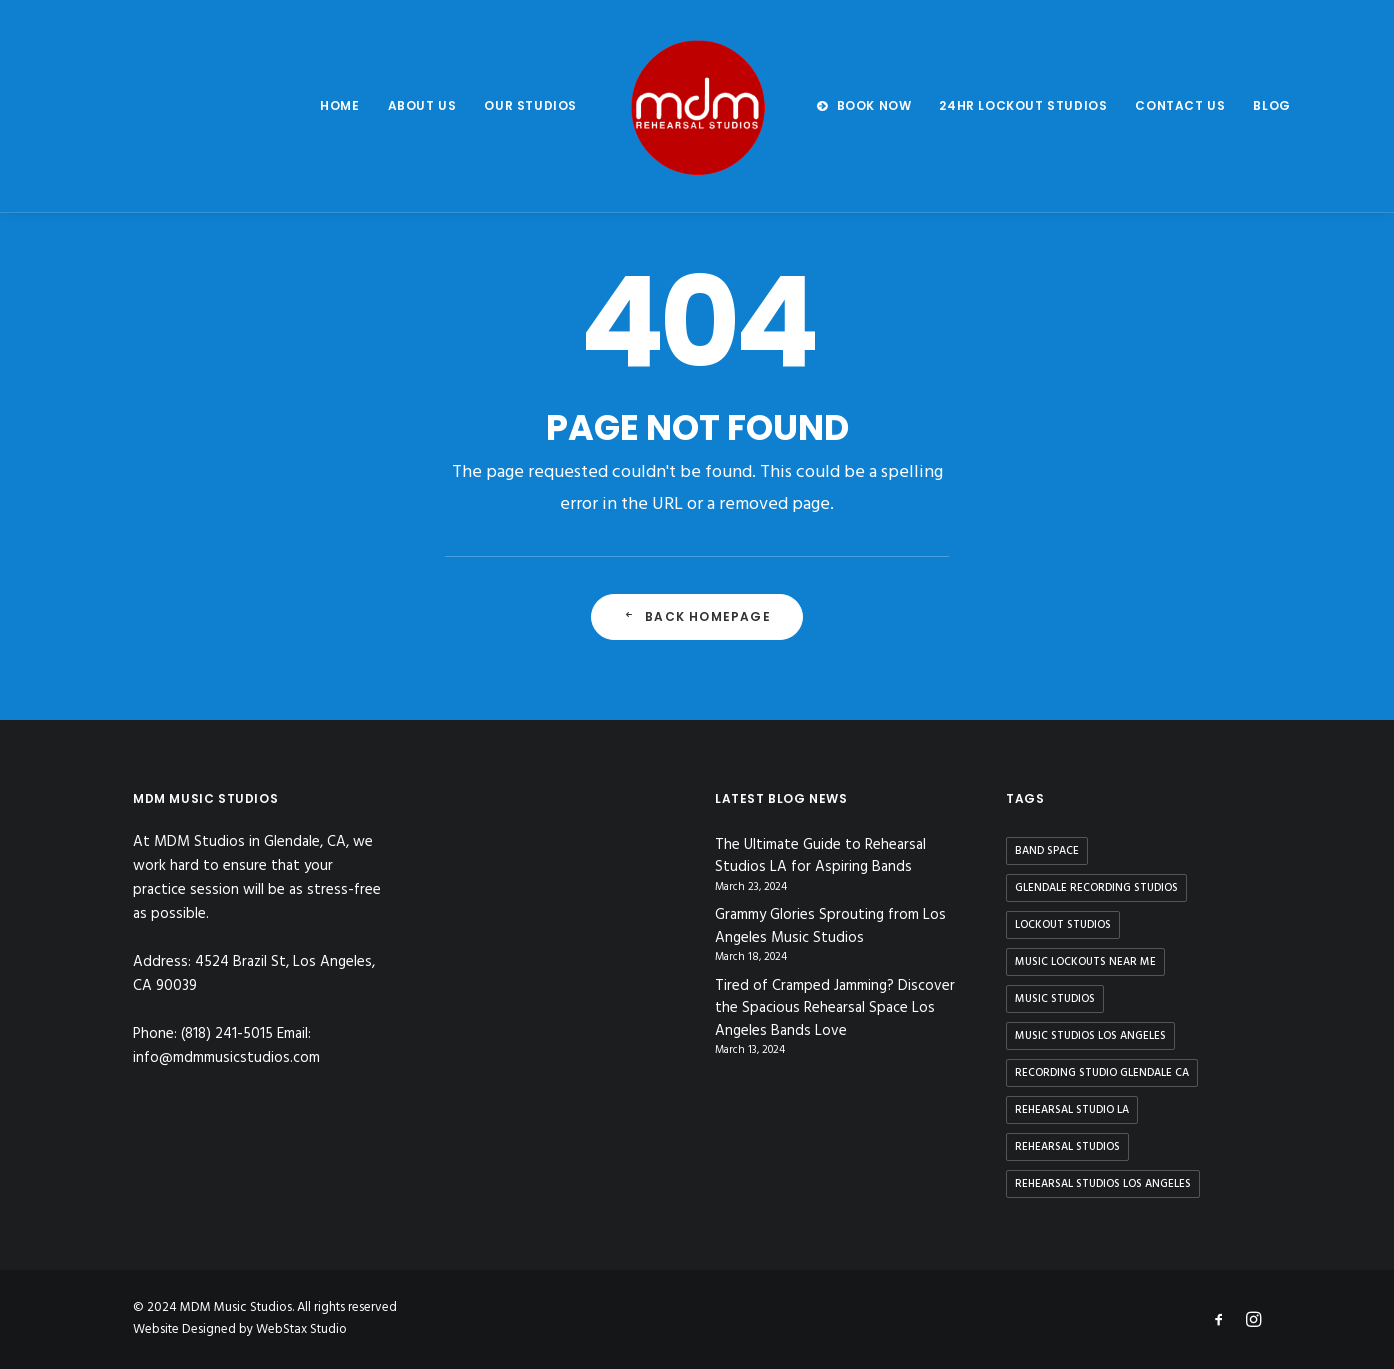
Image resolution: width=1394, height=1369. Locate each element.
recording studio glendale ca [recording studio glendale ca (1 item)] (1102, 1073)
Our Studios (530, 105)
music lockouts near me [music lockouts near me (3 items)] (1085, 962)
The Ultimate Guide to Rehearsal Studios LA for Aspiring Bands (820, 856)
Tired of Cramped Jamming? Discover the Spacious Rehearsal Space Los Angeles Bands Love (835, 1009)
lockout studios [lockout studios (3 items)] (1063, 925)
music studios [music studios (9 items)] (1055, 999)
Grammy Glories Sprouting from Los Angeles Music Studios (830, 926)
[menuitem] (339, 106)
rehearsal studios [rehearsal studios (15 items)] (1067, 1147)
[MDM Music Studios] (697, 106)
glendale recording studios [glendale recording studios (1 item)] (1096, 888)
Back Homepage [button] (697, 616)
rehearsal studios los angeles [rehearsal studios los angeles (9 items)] (1103, 1184)
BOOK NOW (874, 105)
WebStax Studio (301, 1329)
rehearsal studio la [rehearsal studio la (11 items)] (1072, 1110)
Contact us (1180, 105)
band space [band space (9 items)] (1047, 851)
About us (422, 105)
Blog (1271, 105)
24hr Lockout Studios (1023, 105)
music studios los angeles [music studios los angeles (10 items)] (1090, 1036)
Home (339, 105)
